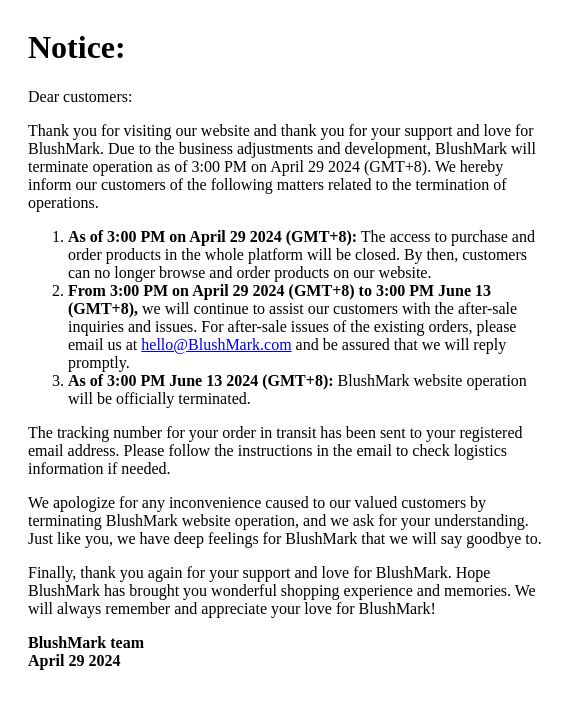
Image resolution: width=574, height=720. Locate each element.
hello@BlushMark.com (216, 344)
